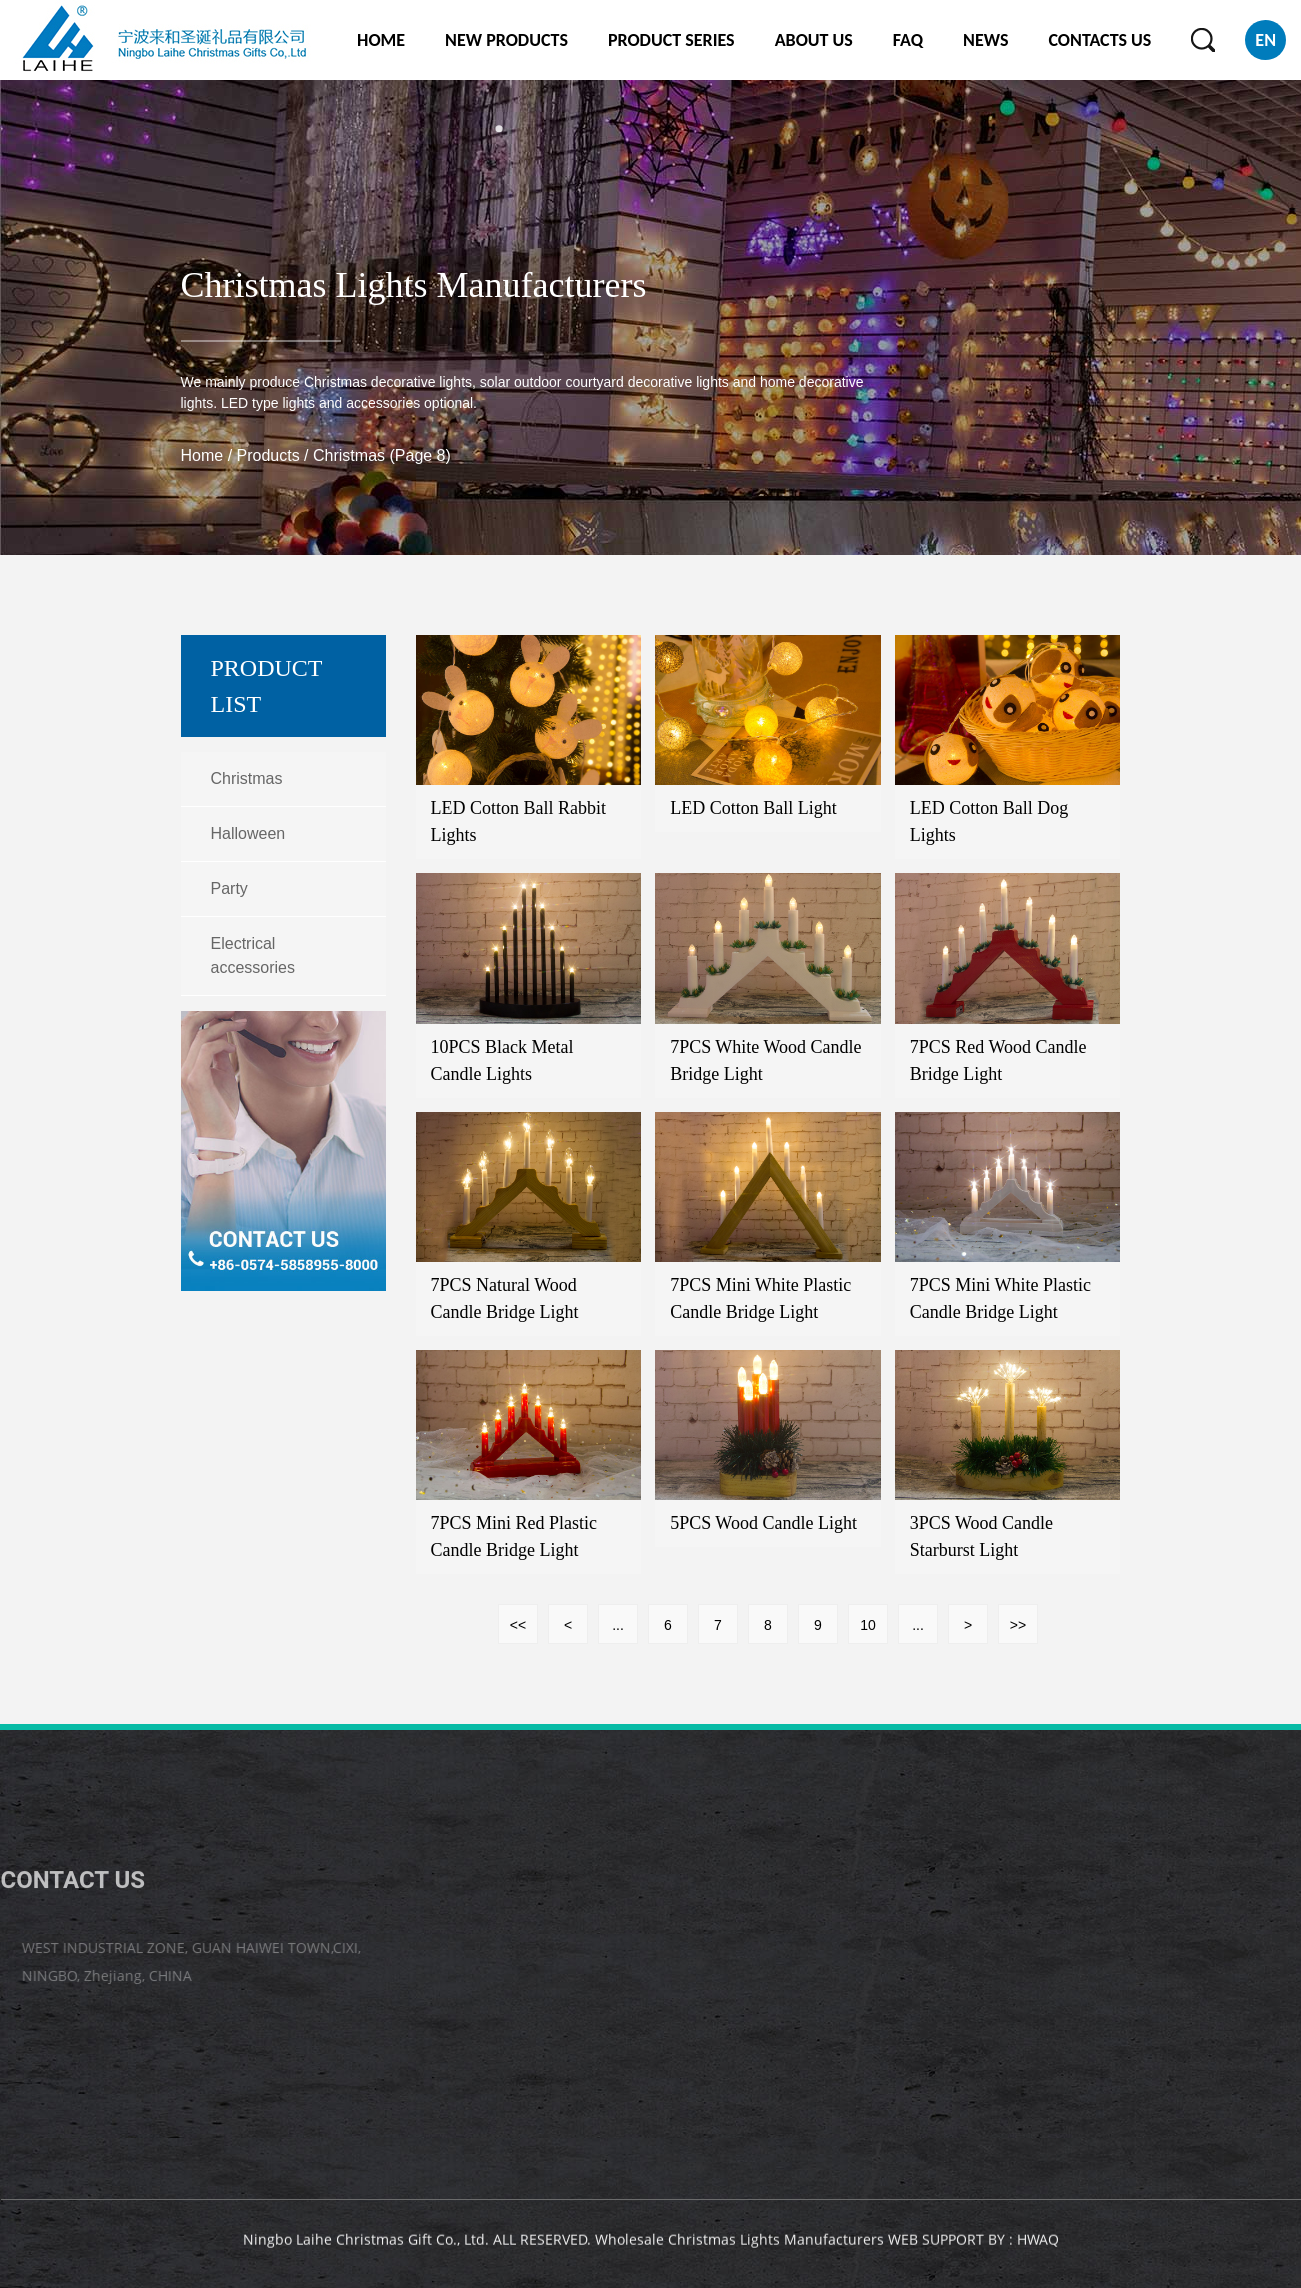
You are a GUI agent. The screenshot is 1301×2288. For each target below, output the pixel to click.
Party (229, 888)
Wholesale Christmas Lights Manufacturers (739, 2244)
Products (268, 455)
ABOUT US (814, 40)
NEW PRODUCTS (506, 40)
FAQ (908, 40)
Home (202, 455)
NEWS (985, 40)
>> (1018, 1625)
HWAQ (1038, 2244)
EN (1265, 40)
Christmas (247, 778)
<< (518, 1625)
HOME (381, 40)
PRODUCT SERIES (671, 40)
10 (868, 1625)
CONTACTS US (1099, 40)
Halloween (248, 833)
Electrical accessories (253, 955)
